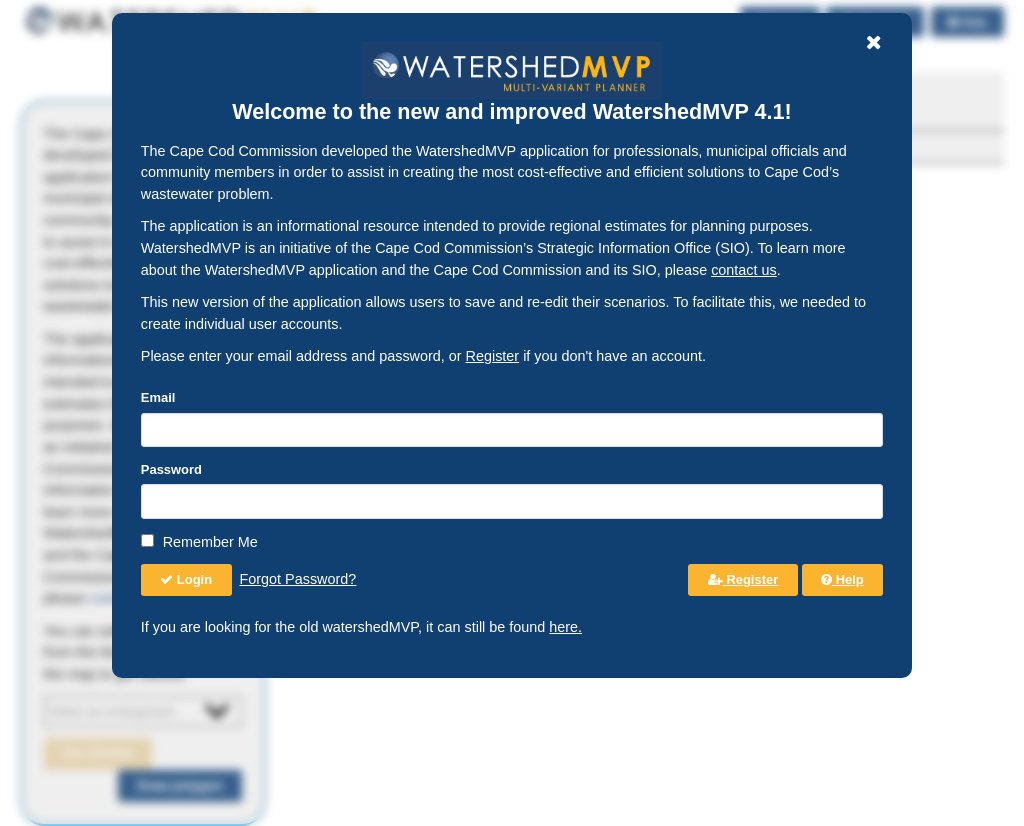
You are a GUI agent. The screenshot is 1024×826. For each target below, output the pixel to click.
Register (493, 356)
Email (158, 397)
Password (171, 469)
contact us (744, 270)
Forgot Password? (298, 579)
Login (186, 579)
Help (842, 579)
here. (565, 627)
